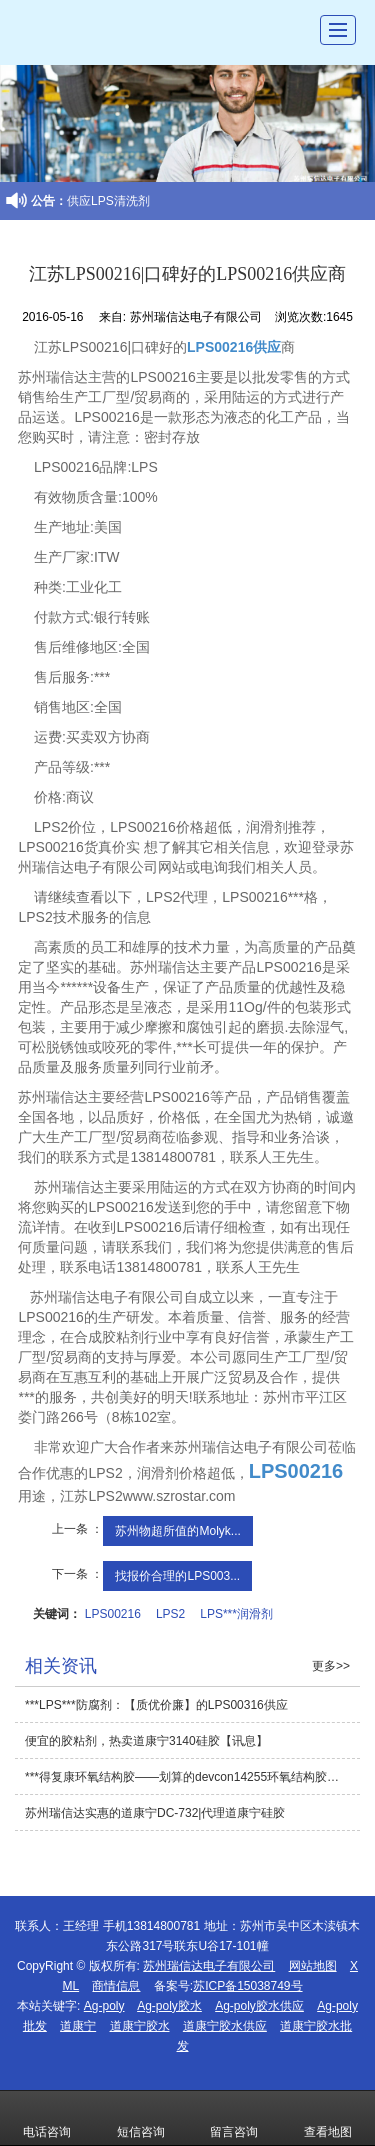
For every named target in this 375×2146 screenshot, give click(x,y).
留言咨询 (234, 2118)
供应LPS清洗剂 (108, 201)
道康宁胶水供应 (225, 2026)
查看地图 (328, 2118)
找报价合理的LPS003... (177, 1576)
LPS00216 (113, 1614)
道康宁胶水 (140, 2026)
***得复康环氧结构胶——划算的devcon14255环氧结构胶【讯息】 (192, 1777)
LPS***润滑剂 (236, 1614)
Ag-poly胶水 (169, 2006)
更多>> (331, 1666)
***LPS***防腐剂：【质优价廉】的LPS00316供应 (156, 1705)
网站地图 (313, 1966)
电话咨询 (47, 2118)
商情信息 (116, 1986)
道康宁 (78, 2026)
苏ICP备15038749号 (247, 1986)
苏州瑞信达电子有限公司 (209, 1966)
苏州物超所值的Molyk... (177, 1531)
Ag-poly (104, 2006)
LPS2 (170, 1614)
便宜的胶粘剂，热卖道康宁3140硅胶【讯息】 (146, 1741)
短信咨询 (141, 2118)
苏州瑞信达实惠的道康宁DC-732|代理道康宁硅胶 (155, 1813)
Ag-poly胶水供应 (259, 2006)
